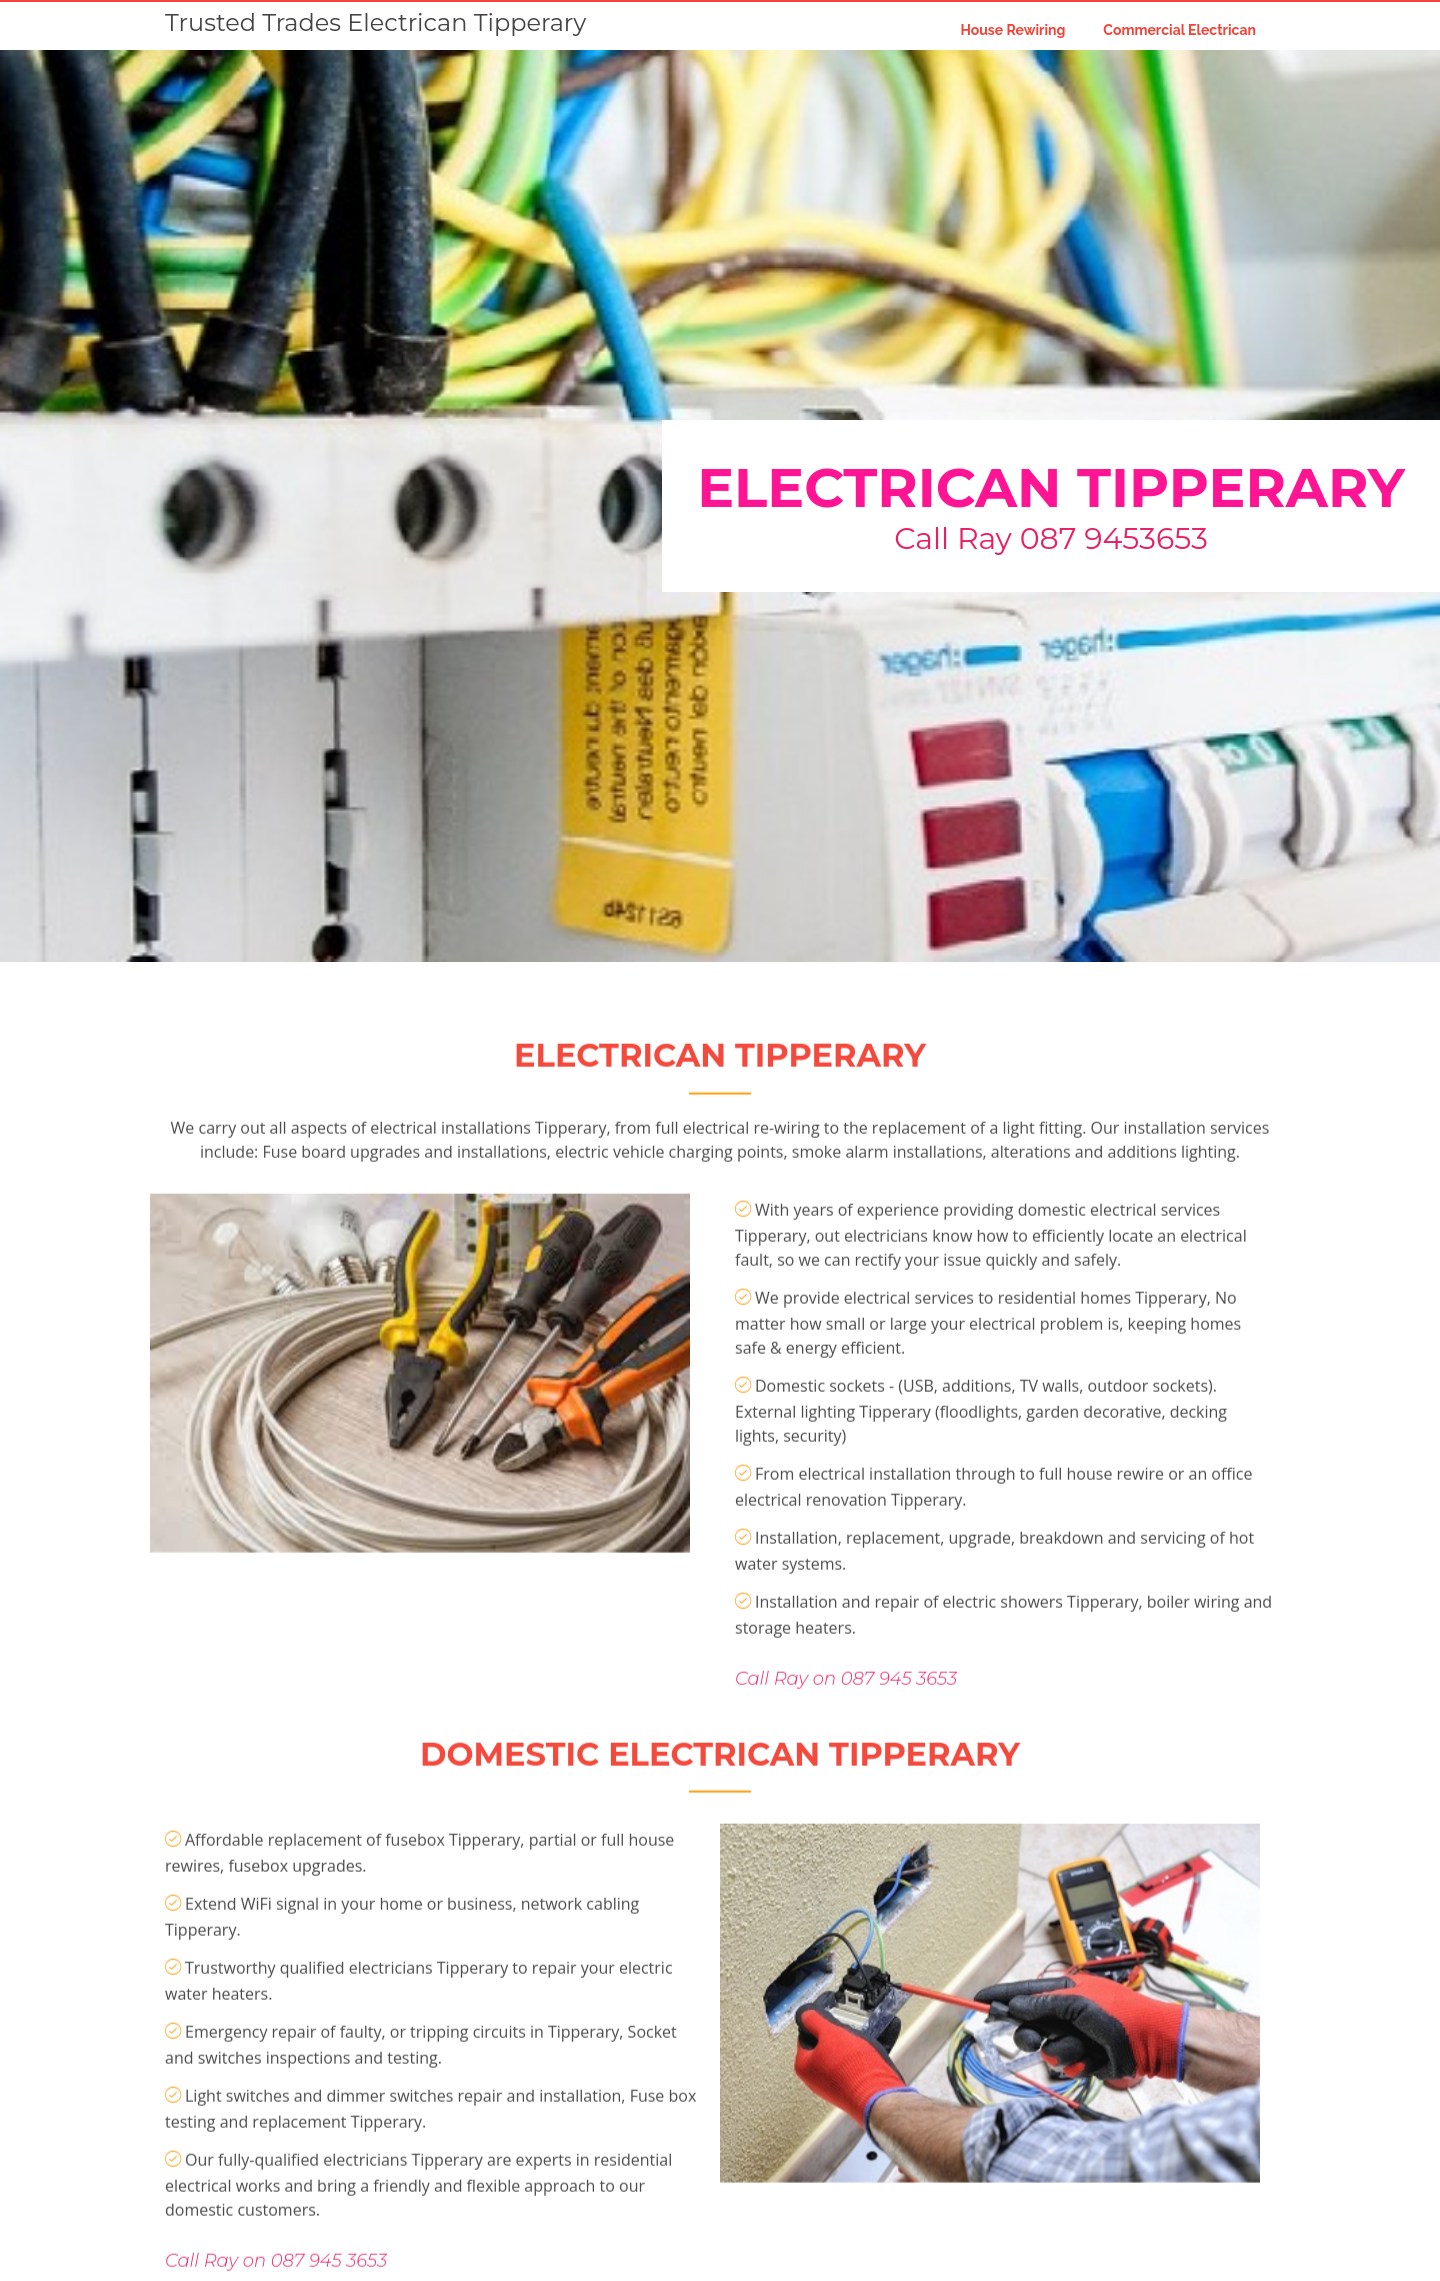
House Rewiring (1012, 30)
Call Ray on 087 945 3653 (846, 1744)
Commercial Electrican (1179, 30)
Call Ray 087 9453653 (1051, 538)
